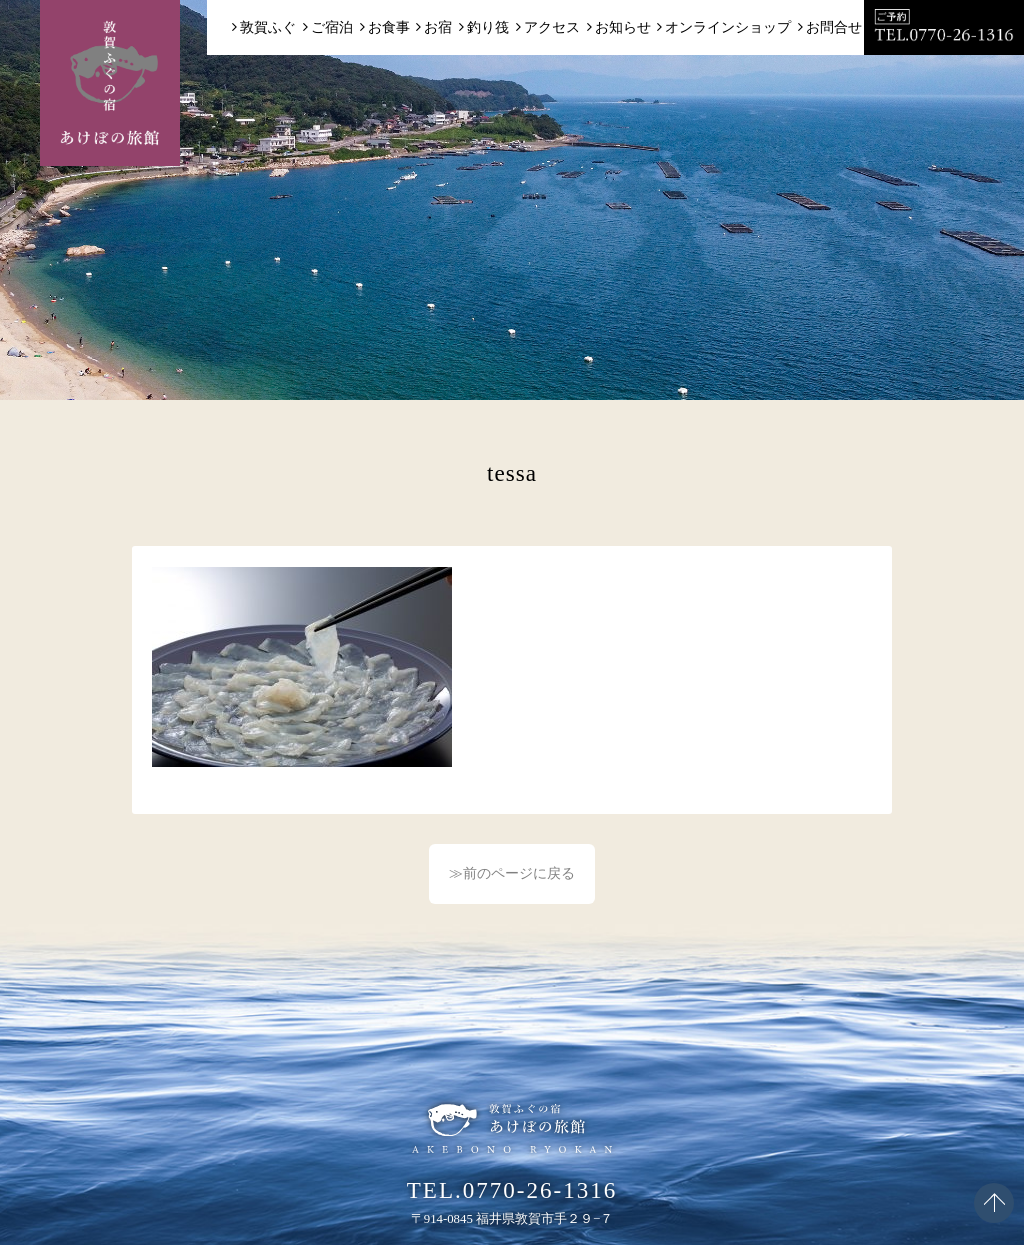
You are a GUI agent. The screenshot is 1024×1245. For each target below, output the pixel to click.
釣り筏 (488, 27)
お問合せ (834, 27)
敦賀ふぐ (268, 27)
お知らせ (623, 27)
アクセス (552, 27)
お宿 (438, 27)
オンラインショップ (728, 27)
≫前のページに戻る (512, 873)
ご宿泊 (332, 27)
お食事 (389, 27)
